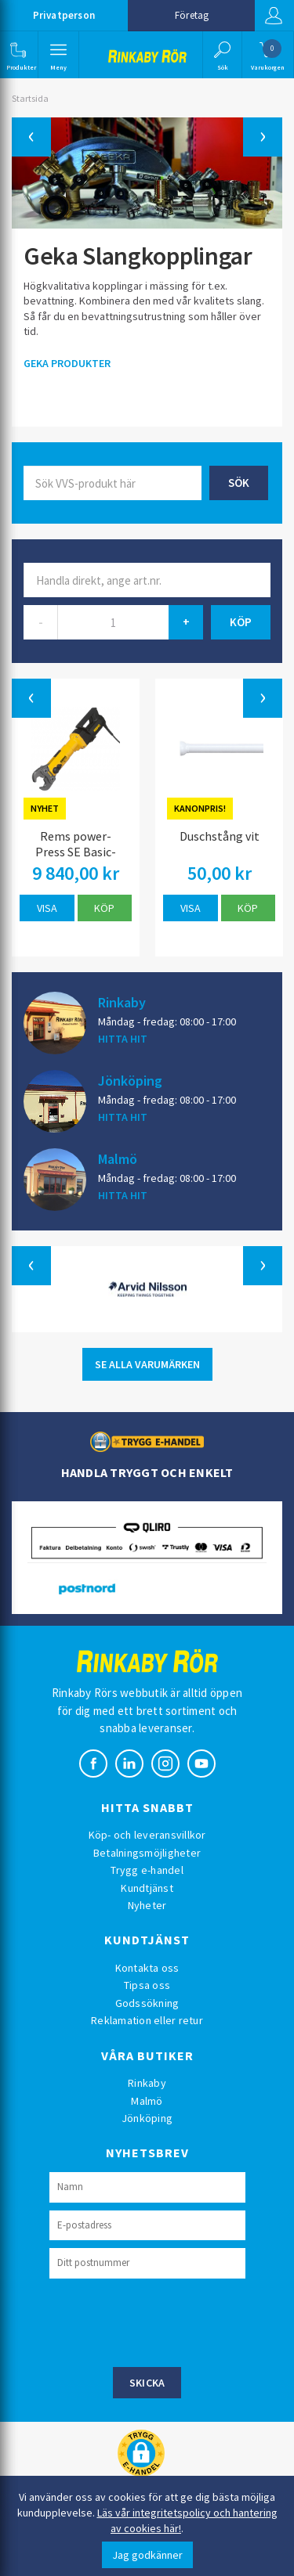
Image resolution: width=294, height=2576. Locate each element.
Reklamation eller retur (147, 2020)
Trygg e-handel (147, 1870)
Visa (47, 908)
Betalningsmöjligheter (147, 1853)
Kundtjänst (147, 1888)
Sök (238, 482)
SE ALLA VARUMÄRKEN (147, 1364)
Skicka (147, 2383)
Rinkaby (122, 1002)
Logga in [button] (273, 15)
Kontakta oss (147, 1968)
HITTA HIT (122, 1039)
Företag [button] (192, 15)
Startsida (30, 98)
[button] (17, 54)
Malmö (117, 1158)
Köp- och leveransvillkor (147, 1835)
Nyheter (147, 1905)
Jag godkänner (147, 2555)
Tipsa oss (147, 1985)
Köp (104, 908)
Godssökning (147, 2003)
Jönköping (130, 1080)
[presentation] (168, 2320)
